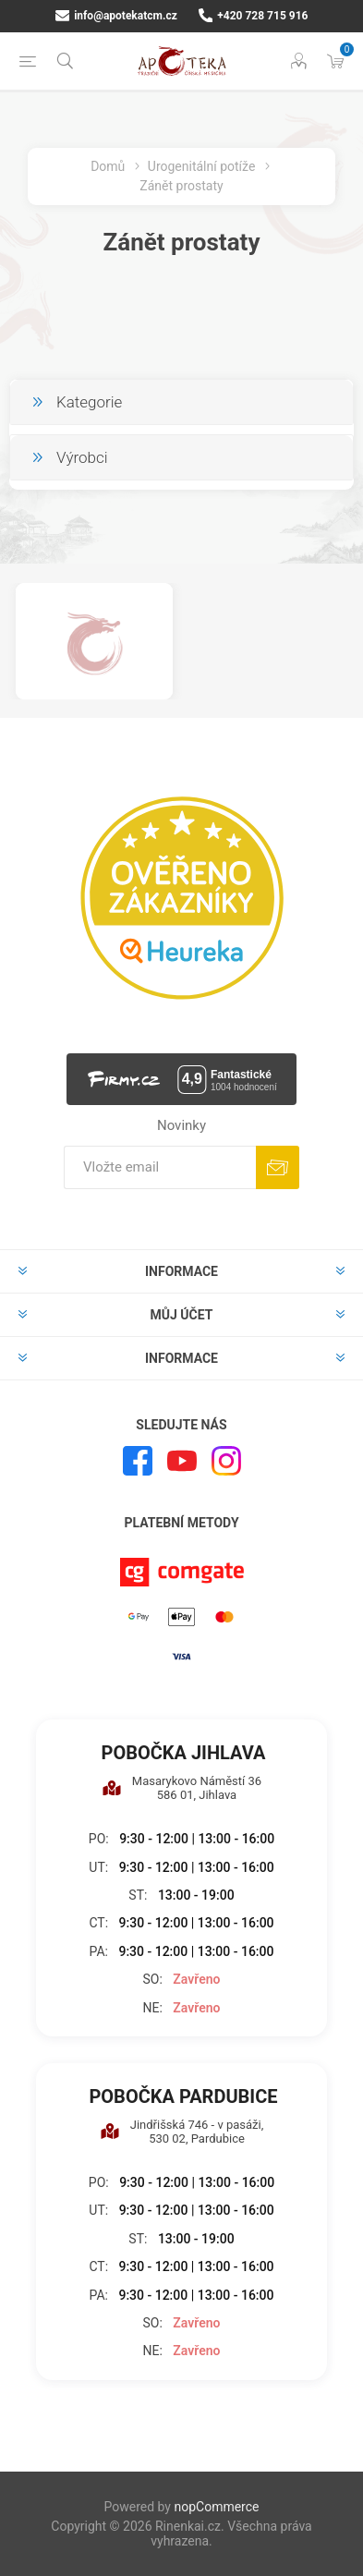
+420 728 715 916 (254, 15)
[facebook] (137, 1461)
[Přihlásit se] (160, 1167)
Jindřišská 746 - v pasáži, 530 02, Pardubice (182, 2131)
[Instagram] (226, 1461)
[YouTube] (182, 1461)
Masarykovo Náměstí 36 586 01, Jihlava (181, 1788)
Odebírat (277, 1167)
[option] (94, 641)
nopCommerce (216, 2506)
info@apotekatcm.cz (116, 15)
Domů (108, 166)
